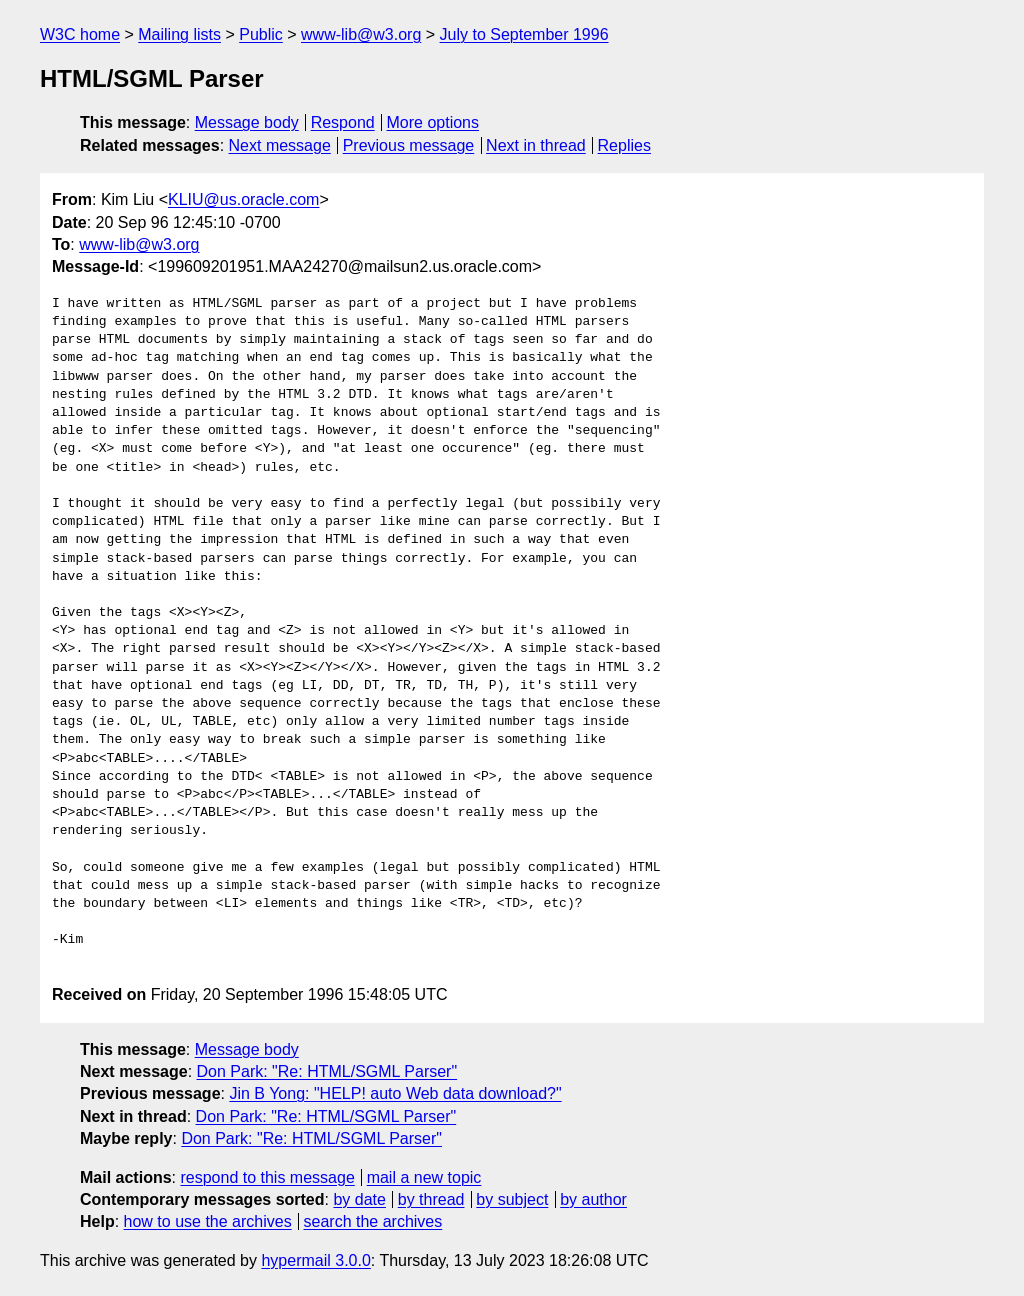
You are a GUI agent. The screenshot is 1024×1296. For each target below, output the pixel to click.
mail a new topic (424, 1177)
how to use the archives (208, 1221)
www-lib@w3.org (361, 34)
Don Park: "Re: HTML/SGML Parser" (327, 1071)
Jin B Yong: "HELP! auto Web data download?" (395, 1093)
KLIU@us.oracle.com (243, 199)
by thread (431, 1199)
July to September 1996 (524, 34)
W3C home (80, 34)
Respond (343, 122)
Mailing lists (179, 34)
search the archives (373, 1221)
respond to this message (267, 1177)
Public (261, 34)
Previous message (409, 145)
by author (593, 1199)
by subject (512, 1199)
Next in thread (536, 145)
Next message (280, 145)
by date (359, 1199)
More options (433, 122)
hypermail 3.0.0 (315, 1260)
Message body (247, 122)
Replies (624, 145)
